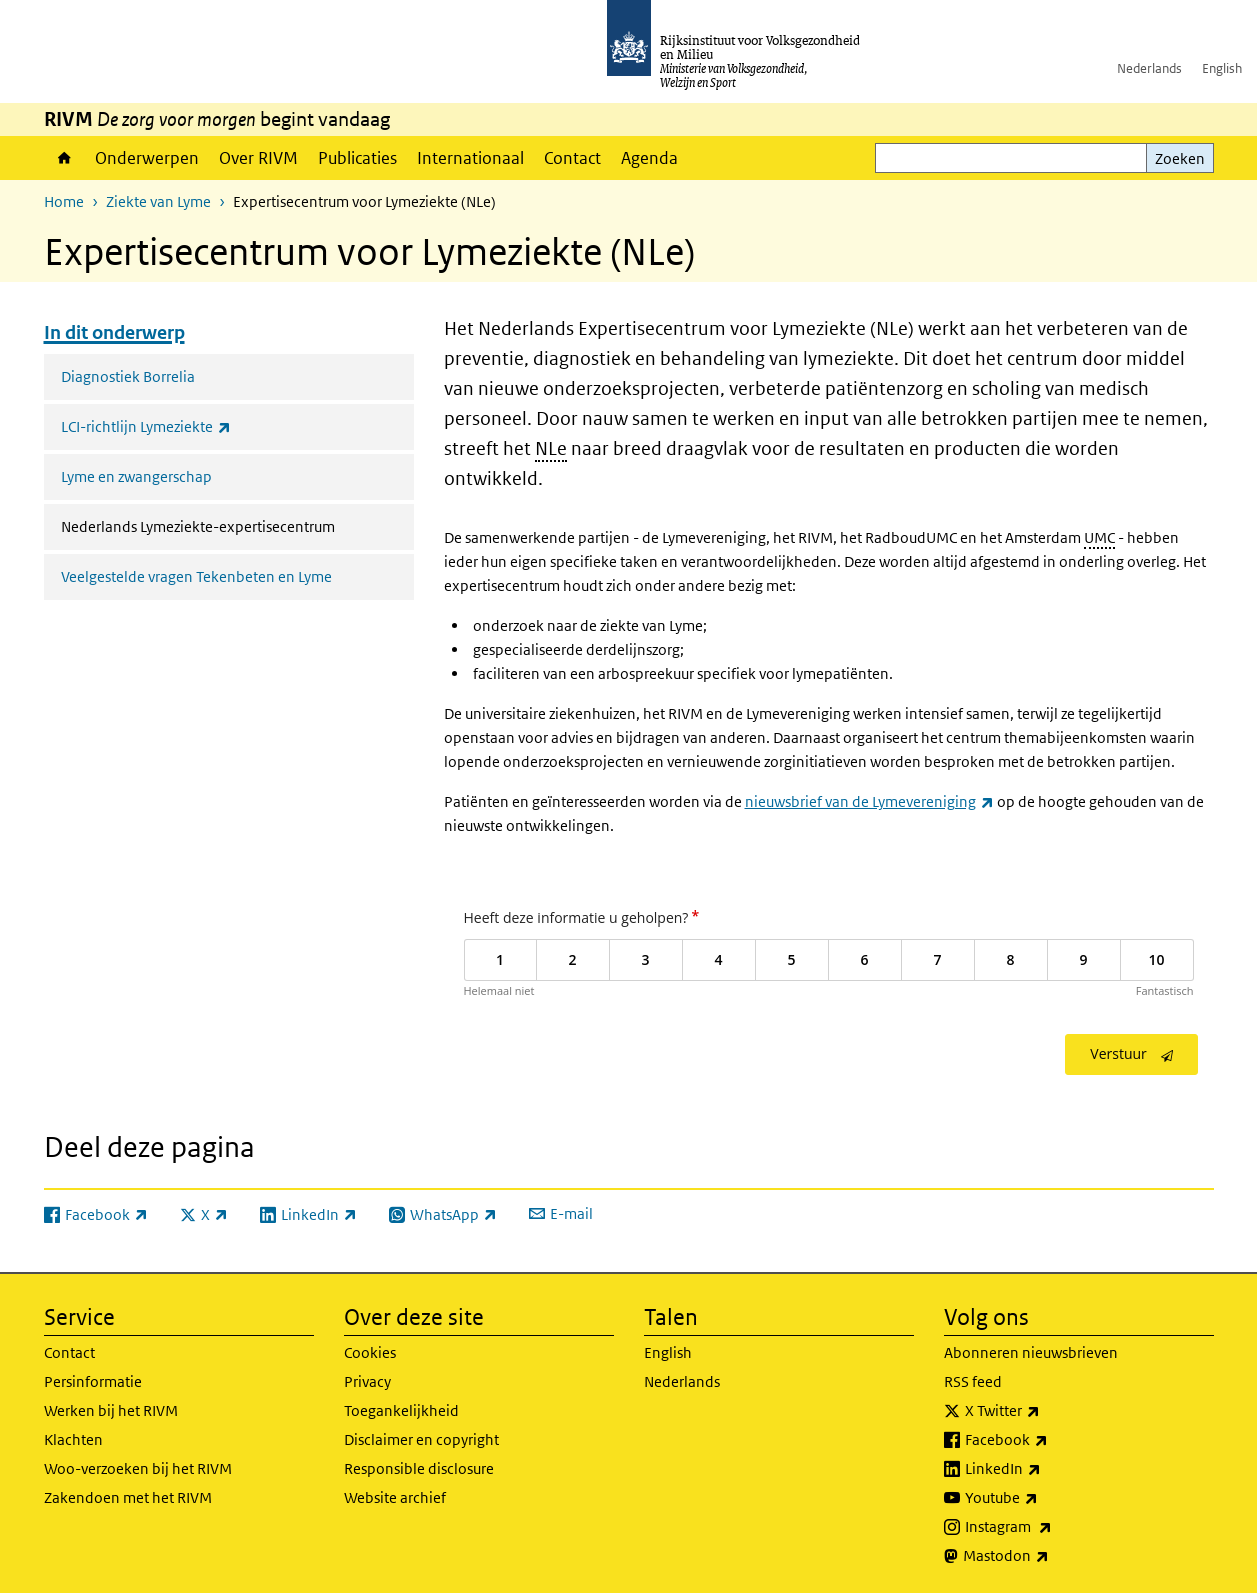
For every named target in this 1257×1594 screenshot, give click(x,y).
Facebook (1050, 1440)
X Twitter (1046, 1411)
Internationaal (470, 158)
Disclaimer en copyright (421, 1439)
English (1222, 68)
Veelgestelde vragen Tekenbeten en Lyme (196, 576)
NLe (551, 448)
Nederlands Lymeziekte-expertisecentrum (237, 525)
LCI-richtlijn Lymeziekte (190, 426)
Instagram (1052, 1527)
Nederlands (1149, 68)
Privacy (367, 1381)
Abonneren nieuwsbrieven (1031, 1352)
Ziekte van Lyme (158, 201)
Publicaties (357, 158)
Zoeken (1180, 158)
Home (64, 158)
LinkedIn (1047, 1469)
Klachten (73, 1439)
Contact (572, 158)
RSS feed (973, 1381)
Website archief (395, 1497)
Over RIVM (258, 158)
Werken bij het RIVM (111, 1410)
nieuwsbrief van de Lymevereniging (869, 801)
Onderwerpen (147, 158)
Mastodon (1050, 1556)
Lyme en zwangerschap (136, 476)
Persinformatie (93, 1381)
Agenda (649, 158)
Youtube (1045, 1498)
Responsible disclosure (419, 1468)
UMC (1099, 537)
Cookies (370, 1352)
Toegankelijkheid (401, 1410)
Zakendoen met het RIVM (128, 1497)
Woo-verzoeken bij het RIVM (138, 1468)
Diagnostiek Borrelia (128, 376)
